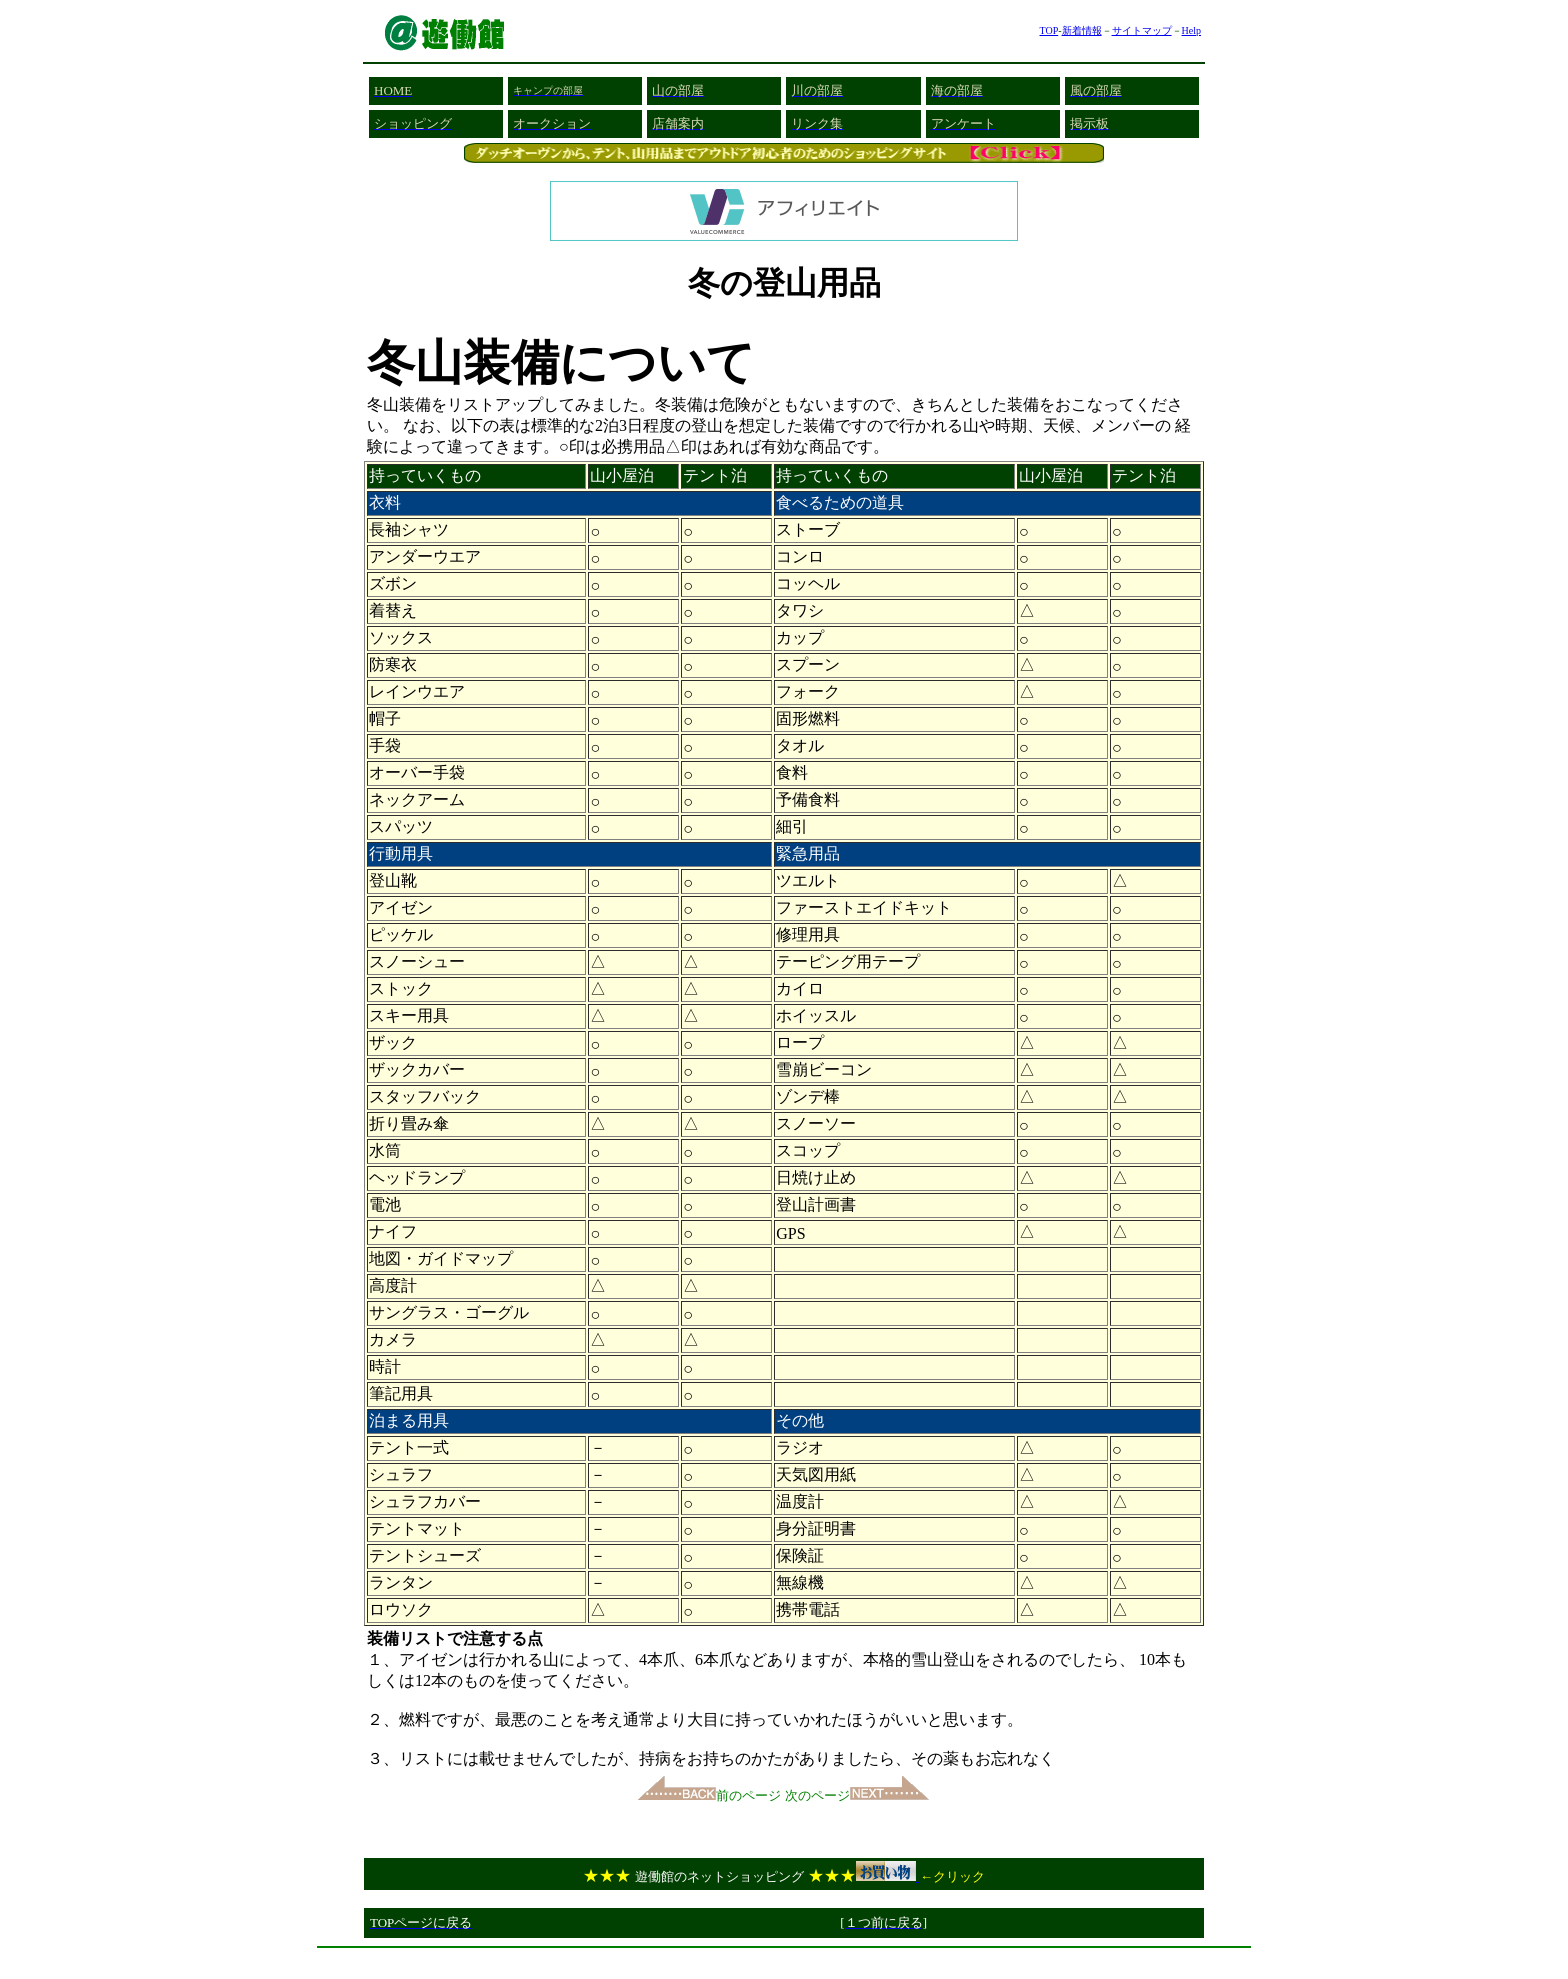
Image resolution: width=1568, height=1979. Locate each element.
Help (1191, 30)
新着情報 (1082, 30)
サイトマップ (1142, 30)
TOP (1048, 30)
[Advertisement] (784, 1963)
